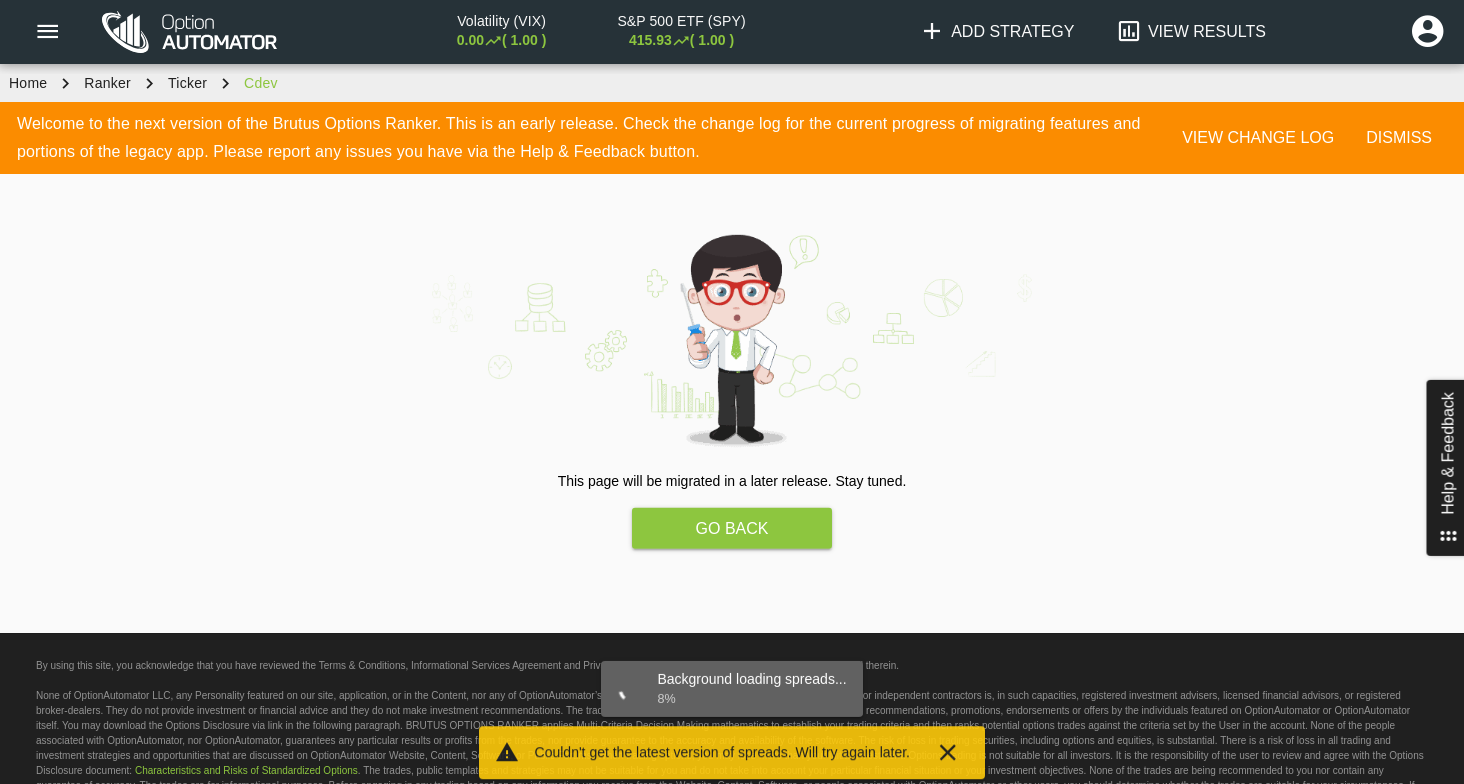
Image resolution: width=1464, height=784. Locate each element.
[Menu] (47, 32)
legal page (702, 665)
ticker (187, 83)
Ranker (107, 83)
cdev (261, 83)
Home (28, 83)
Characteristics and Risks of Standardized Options (246, 770)
